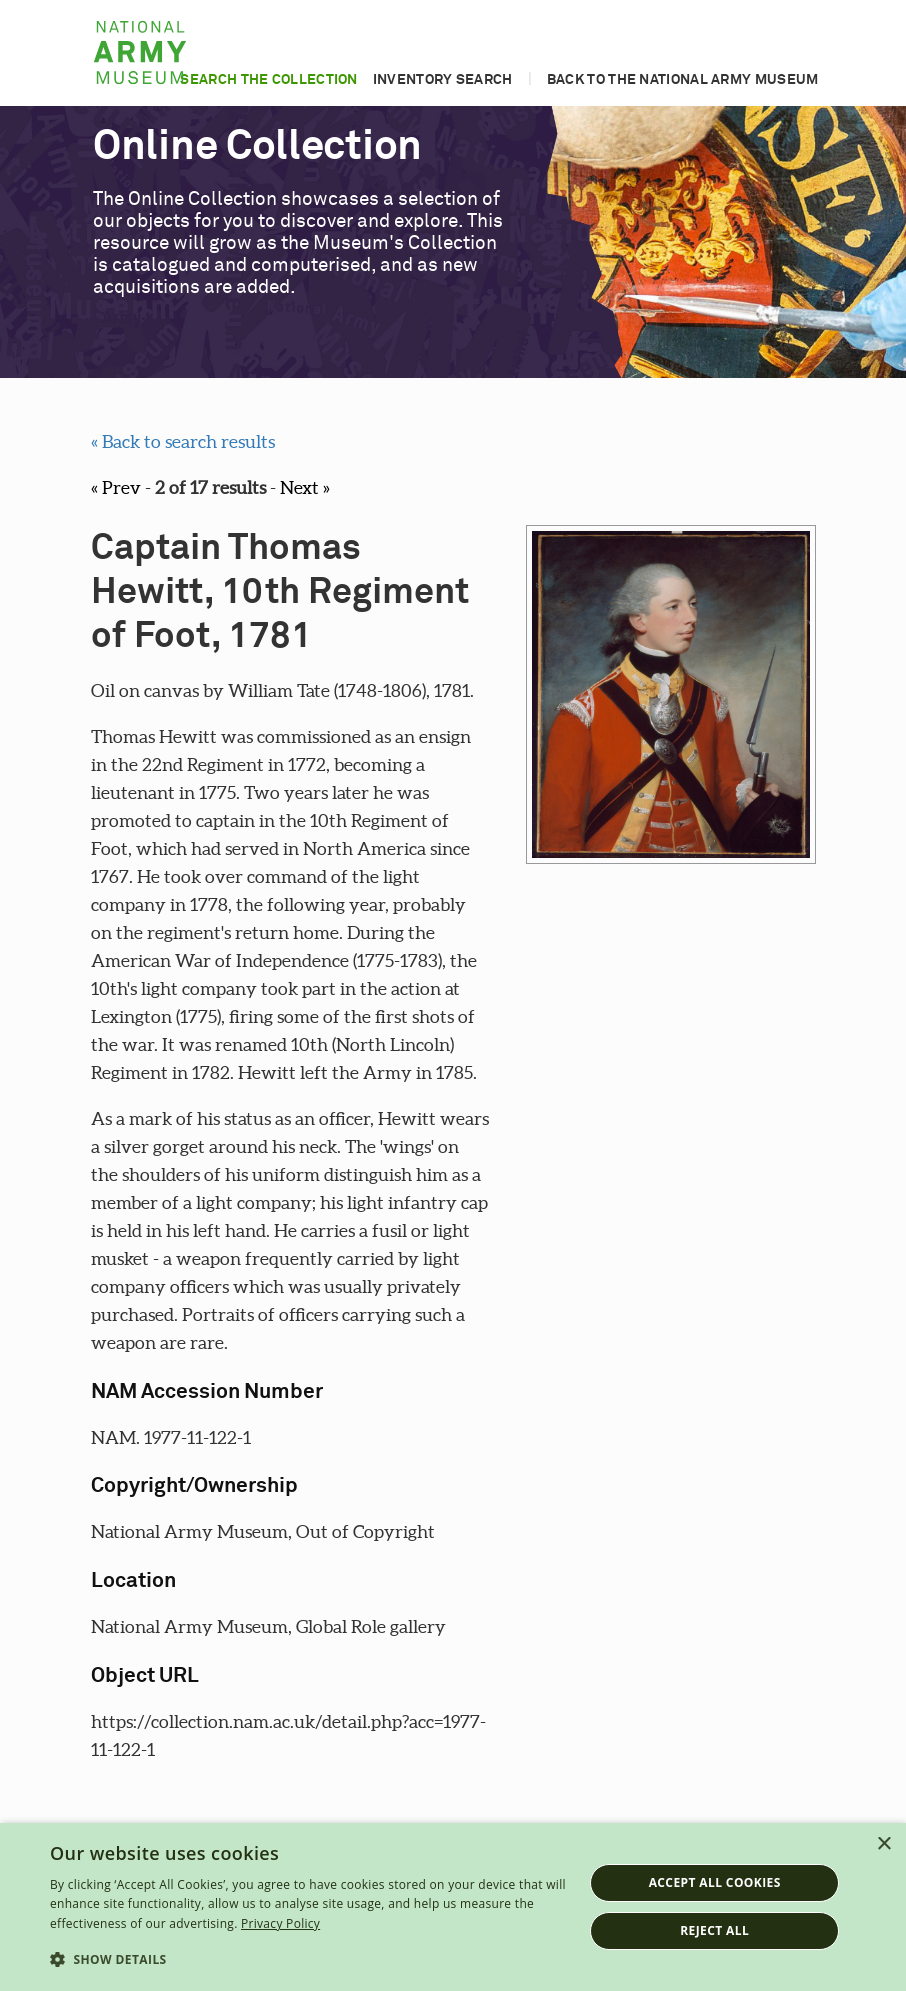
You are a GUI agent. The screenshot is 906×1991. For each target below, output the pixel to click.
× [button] (883, 1844)
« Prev (116, 487)
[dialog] (453, 1907)
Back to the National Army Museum (683, 80)
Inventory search (443, 80)
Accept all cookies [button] (715, 1882)
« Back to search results (183, 441)
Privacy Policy (280, 1923)
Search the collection (268, 80)
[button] (308, 1960)
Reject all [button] (714, 1930)
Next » (305, 487)
